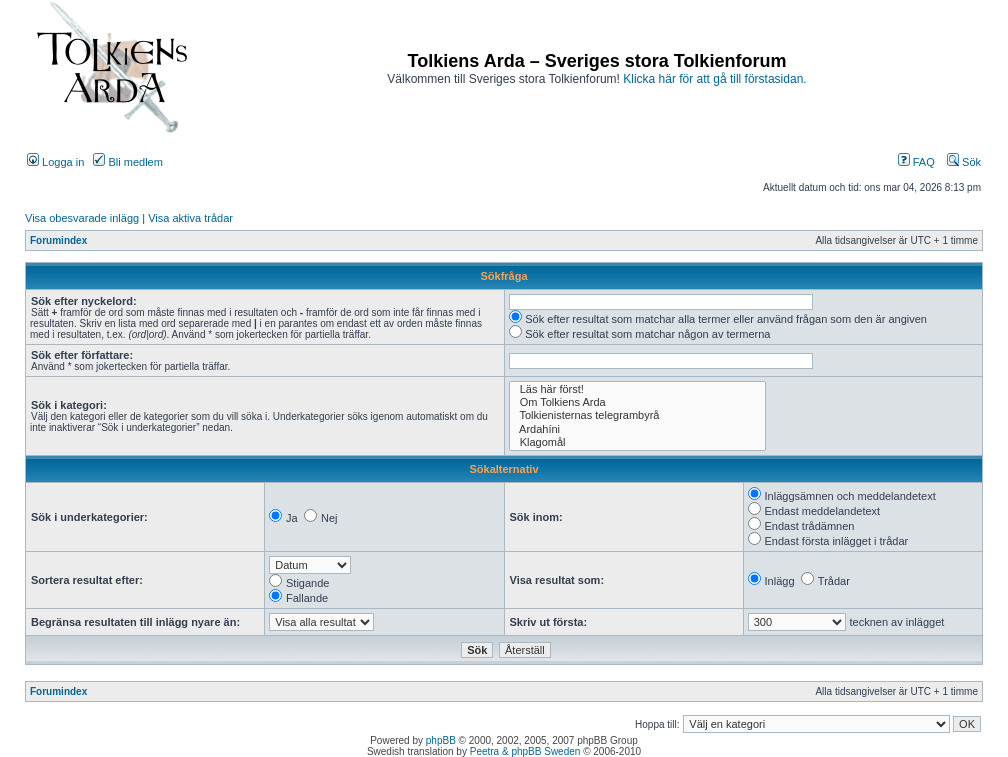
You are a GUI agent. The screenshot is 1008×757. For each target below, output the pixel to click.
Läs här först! (638, 389)
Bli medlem (127, 162)
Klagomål (638, 442)
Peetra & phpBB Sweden (525, 751)
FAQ (916, 162)
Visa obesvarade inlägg (82, 218)
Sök (964, 162)
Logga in (55, 162)
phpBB (441, 740)
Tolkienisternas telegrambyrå (638, 415)
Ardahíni (638, 429)
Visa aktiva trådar (190, 218)
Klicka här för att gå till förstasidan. (714, 79)
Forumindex (58, 240)
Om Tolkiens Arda (638, 402)
